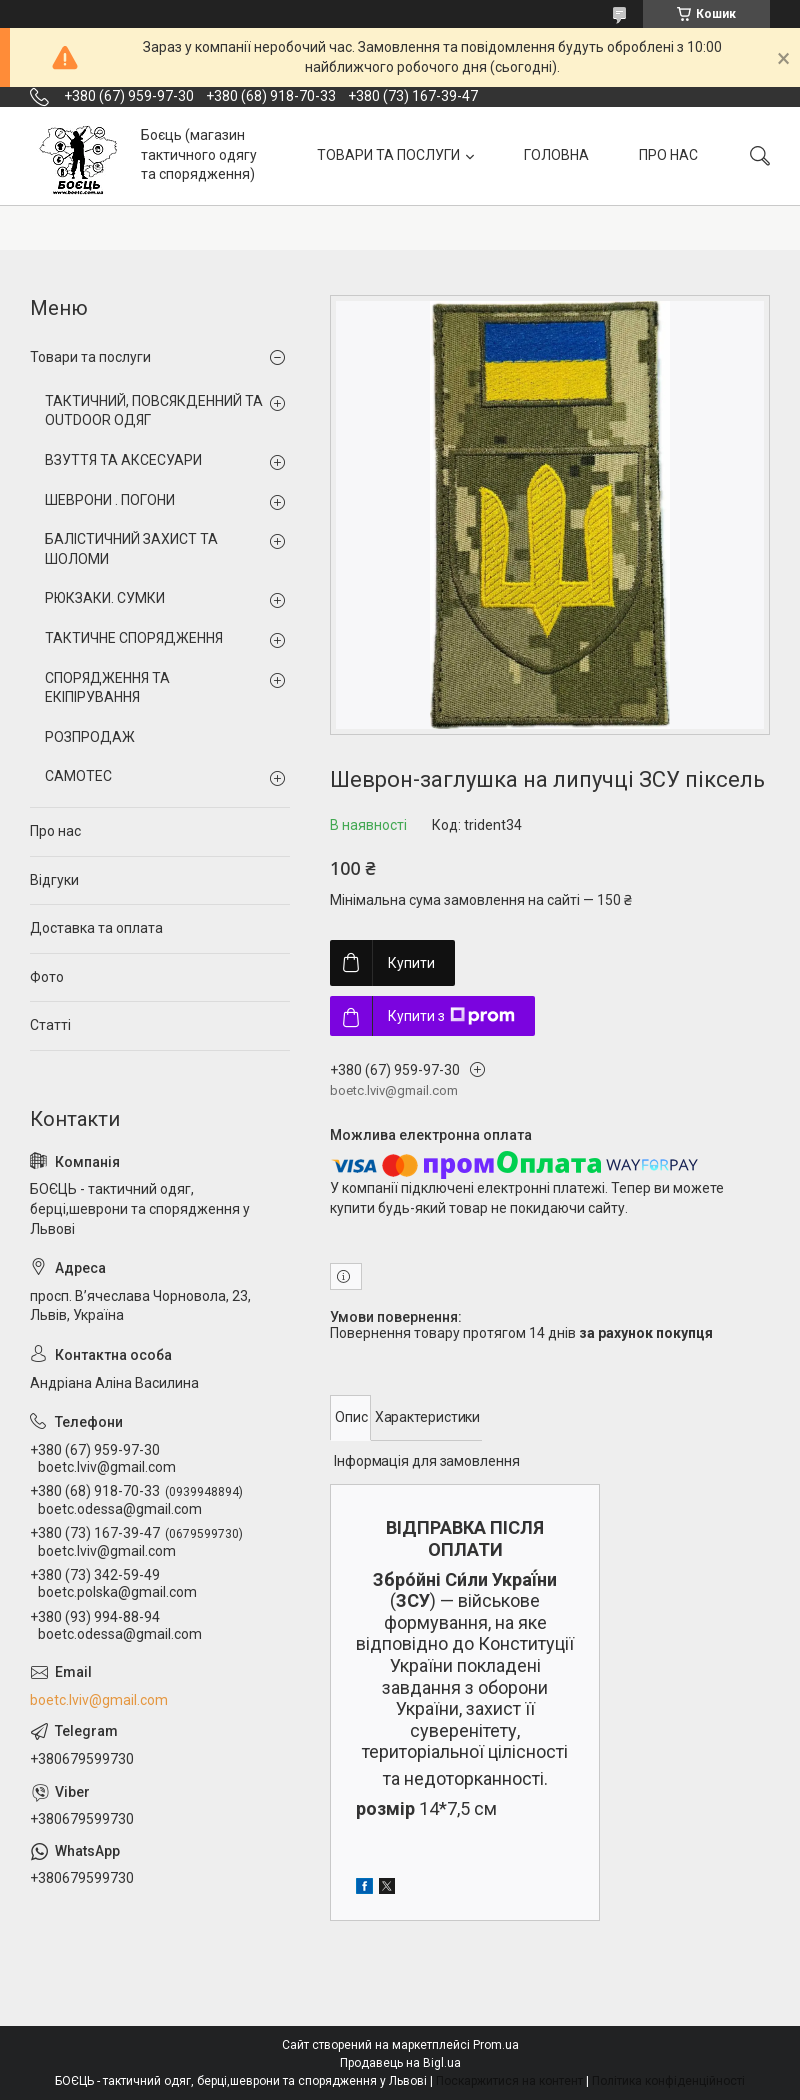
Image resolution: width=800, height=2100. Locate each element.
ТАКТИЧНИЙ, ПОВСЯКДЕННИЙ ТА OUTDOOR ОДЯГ (154, 411)
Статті (50, 1025)
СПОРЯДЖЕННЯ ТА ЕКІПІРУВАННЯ (107, 688)
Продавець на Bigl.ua (400, 2063)
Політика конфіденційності (668, 2081)
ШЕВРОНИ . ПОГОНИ (110, 500)
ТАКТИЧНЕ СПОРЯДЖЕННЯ (134, 638)
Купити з (451, 1016)
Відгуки (54, 880)
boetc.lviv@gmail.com (99, 1700)
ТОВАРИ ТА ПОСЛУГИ (388, 155)
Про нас (55, 831)
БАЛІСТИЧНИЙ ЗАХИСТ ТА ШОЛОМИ (131, 549)
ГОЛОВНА (556, 155)
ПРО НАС (668, 155)
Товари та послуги (90, 357)
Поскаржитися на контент (509, 2081)
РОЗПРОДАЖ (90, 737)
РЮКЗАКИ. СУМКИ (105, 598)
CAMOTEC (78, 776)
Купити (411, 963)
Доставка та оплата (96, 928)
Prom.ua (496, 2045)
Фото (47, 977)
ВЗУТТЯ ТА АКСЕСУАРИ (123, 460)
